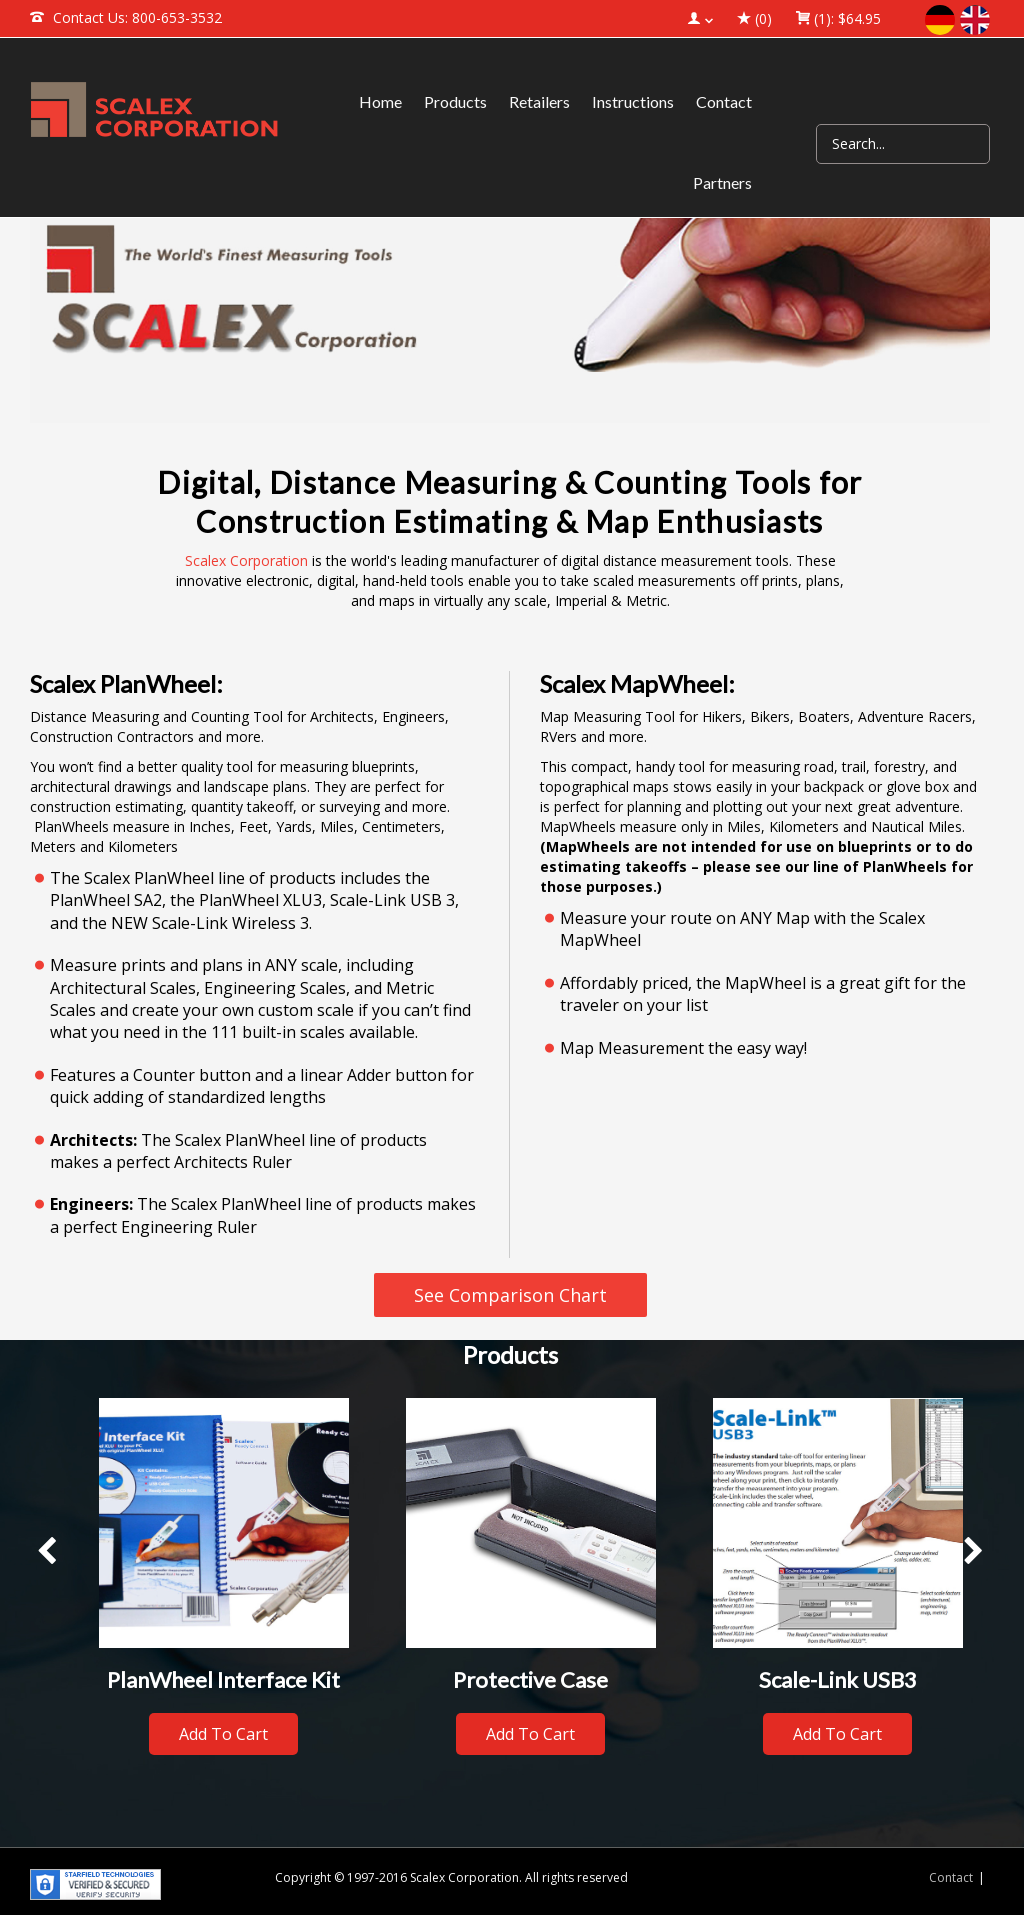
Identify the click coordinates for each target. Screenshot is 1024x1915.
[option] (223, 1585)
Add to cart (223, 1734)
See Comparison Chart (510, 1295)
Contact (951, 1877)
